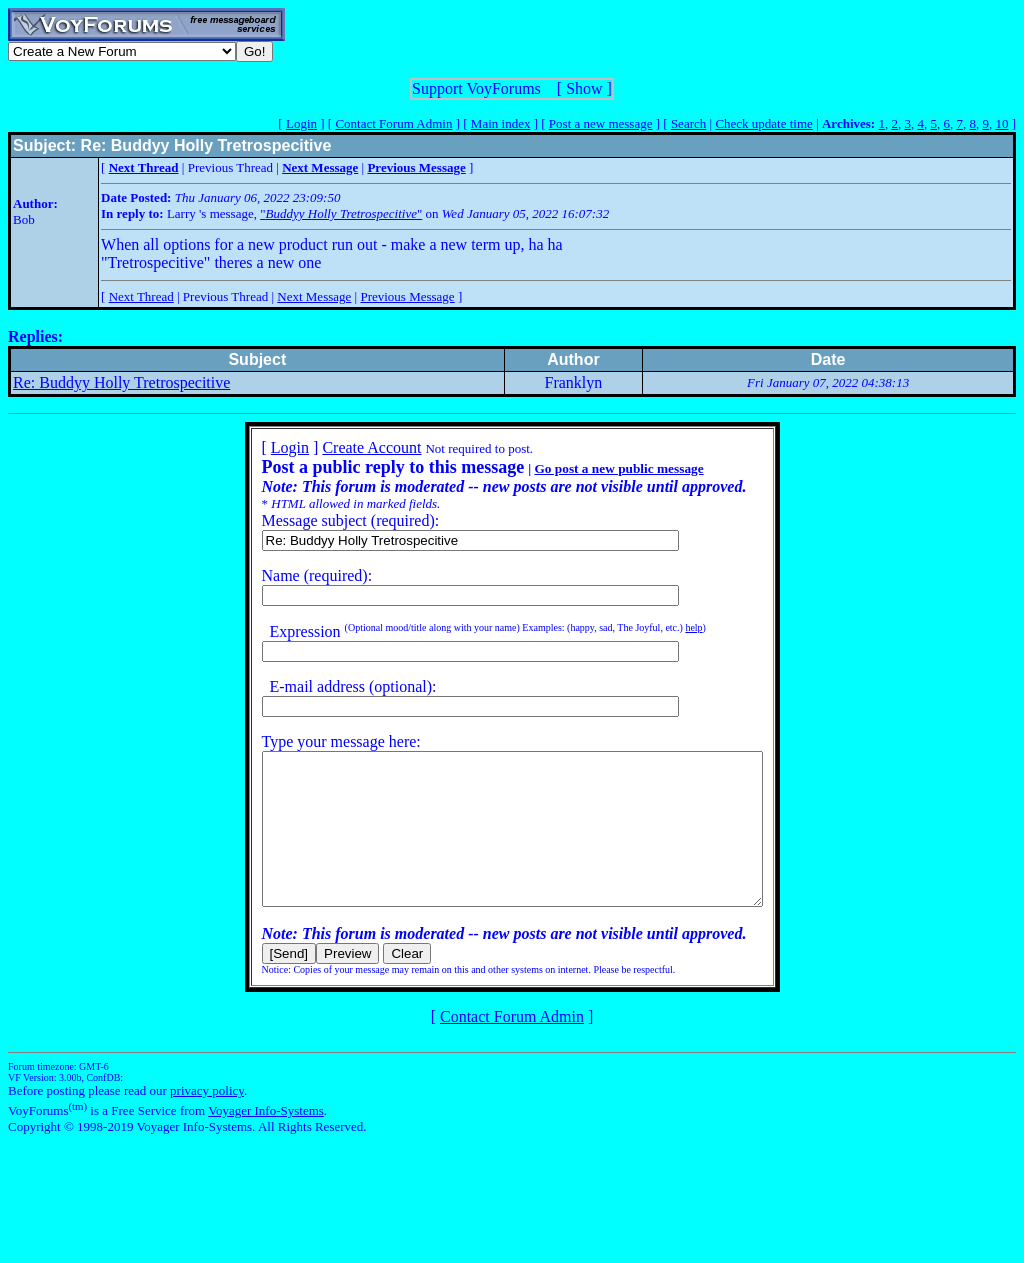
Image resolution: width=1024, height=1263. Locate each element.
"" (341, 213)
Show (584, 88)
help (663, 627)
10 (1001, 123)
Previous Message (407, 296)
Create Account (341, 447)
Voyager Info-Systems (266, 1140)
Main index (501, 123)
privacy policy (207, 1120)
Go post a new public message (588, 468)
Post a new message (601, 123)
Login (301, 123)
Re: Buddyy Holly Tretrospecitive (121, 382)
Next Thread (141, 296)
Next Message (314, 296)
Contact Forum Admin (393, 123)
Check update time (763, 123)
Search (688, 123)
